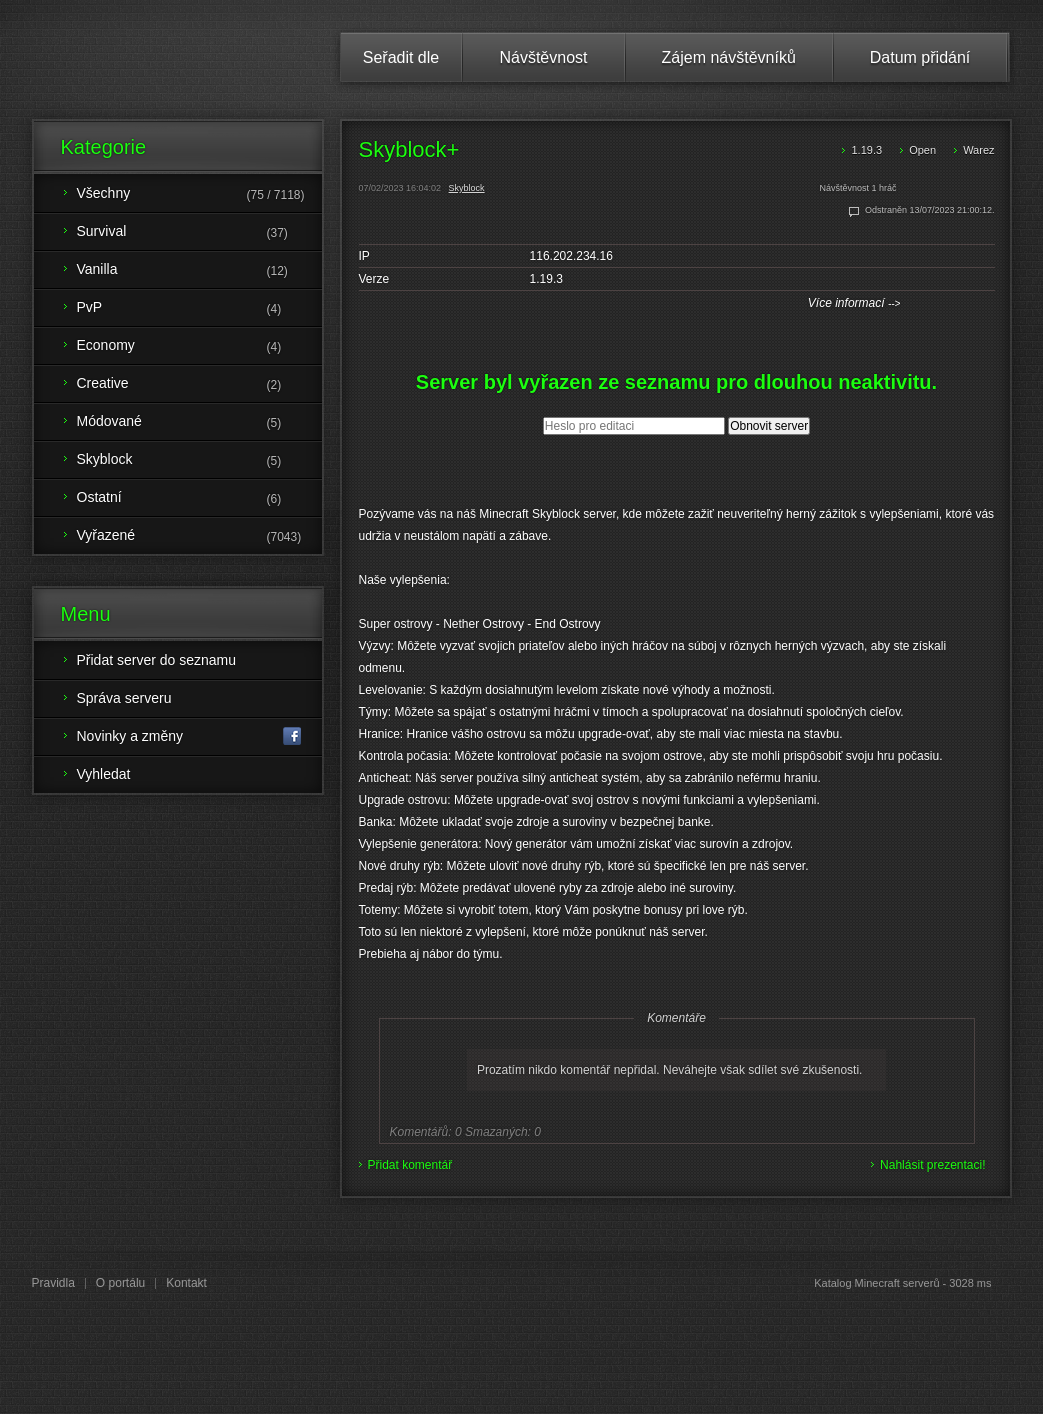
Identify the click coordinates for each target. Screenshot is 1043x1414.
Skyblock (467, 188)
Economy (199, 347)
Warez (978, 150)
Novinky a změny (189, 736)
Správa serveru (124, 698)
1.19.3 (866, 150)
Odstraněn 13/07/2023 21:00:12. (930, 210)
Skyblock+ (409, 149)
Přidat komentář (410, 1165)
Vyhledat (104, 774)
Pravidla (53, 1283)
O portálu (120, 1283)
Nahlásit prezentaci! (932, 1165)
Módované (199, 423)
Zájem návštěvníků (729, 57)
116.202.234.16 (571, 256)
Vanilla (199, 271)
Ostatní (199, 499)
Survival (199, 233)
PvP (199, 309)
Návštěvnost (543, 57)
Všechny (199, 195)
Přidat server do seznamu (157, 660)
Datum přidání (920, 57)
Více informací (854, 303)
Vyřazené (199, 537)
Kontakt (186, 1283)
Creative (199, 385)
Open (922, 150)
